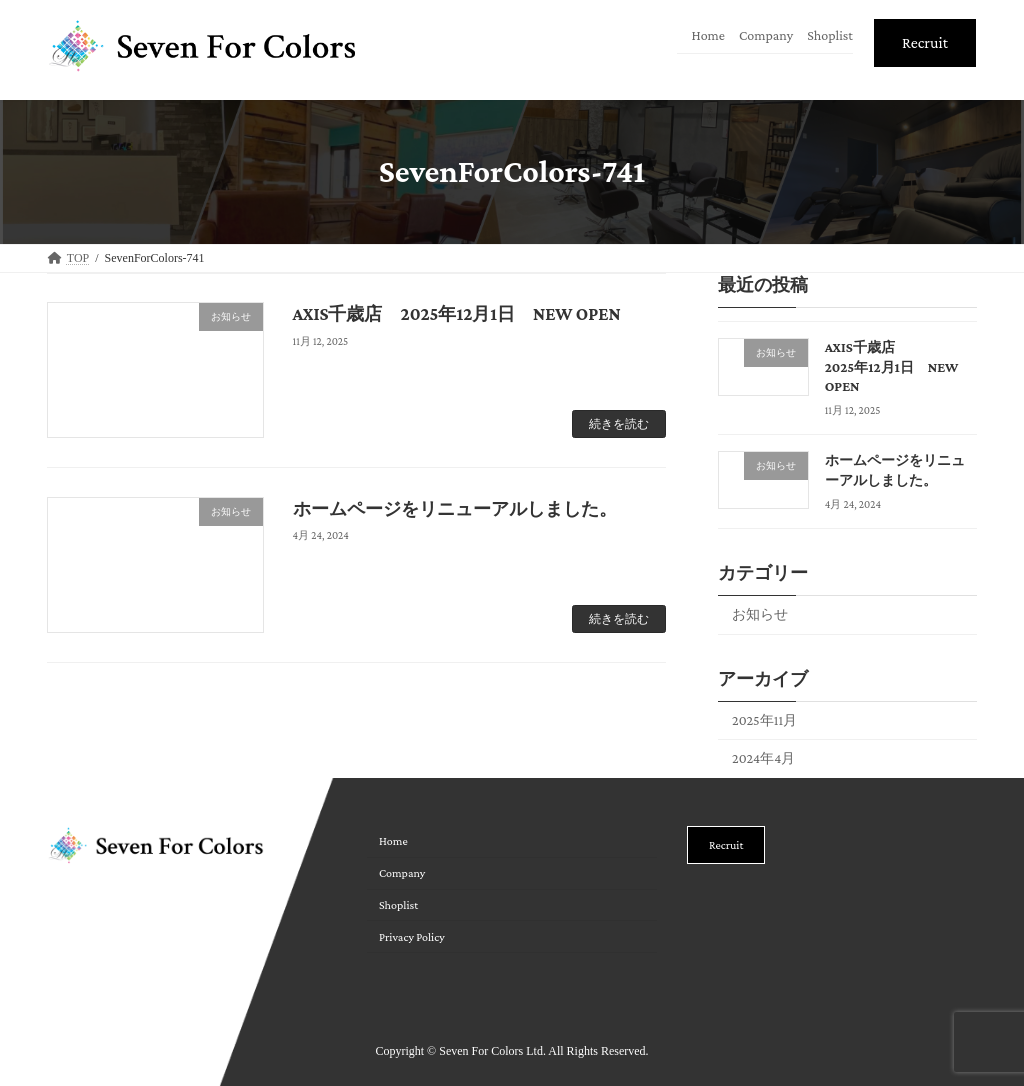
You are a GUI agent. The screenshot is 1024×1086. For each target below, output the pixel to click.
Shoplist (830, 35)
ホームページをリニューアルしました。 (455, 509)
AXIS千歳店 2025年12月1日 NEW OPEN (457, 314)
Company (766, 35)
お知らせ (760, 613)
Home (708, 35)
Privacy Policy (412, 937)
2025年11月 (764, 719)
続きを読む (619, 424)
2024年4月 (763, 758)
